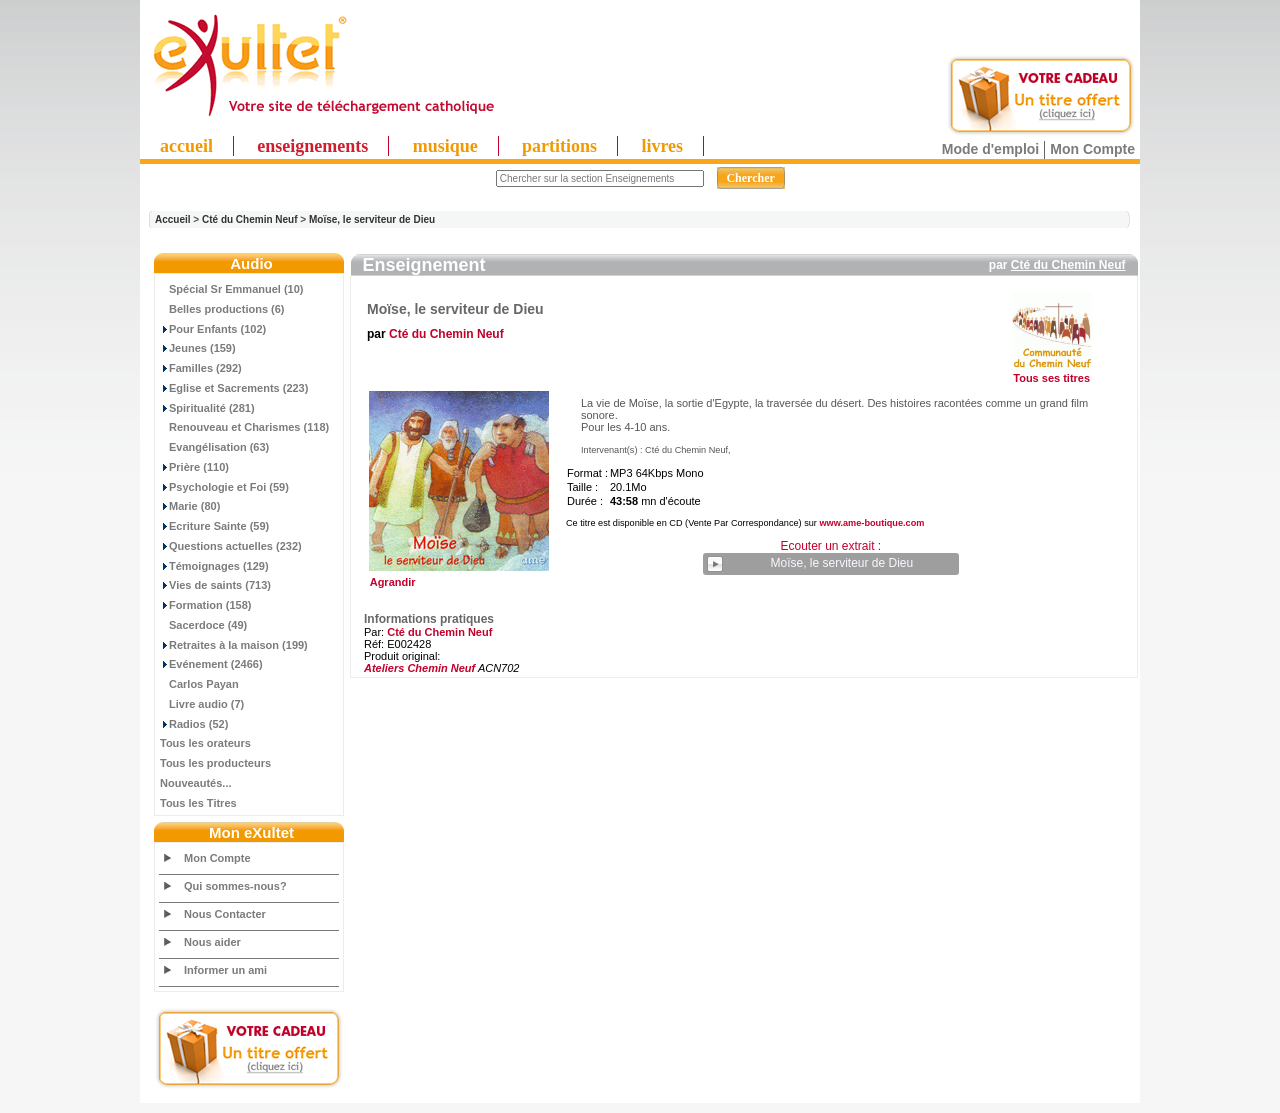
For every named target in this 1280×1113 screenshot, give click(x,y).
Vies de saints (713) (215, 585)
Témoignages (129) (214, 566)
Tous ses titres (1051, 378)
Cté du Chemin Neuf (250, 219)
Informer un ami (225, 970)
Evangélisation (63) (214, 447)
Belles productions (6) (222, 309)
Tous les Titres (198, 803)
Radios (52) (194, 724)
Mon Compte (1092, 149)
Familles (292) (201, 368)
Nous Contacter (225, 914)
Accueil (173, 219)
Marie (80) (190, 506)
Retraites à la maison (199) (234, 645)
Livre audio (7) (202, 704)
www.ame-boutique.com (871, 523)
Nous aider (212, 942)
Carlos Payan (199, 684)
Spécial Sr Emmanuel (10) (232, 289)
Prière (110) (194, 467)
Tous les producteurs (215, 763)
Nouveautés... (196, 783)
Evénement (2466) (211, 664)
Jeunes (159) (198, 348)
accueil (186, 146)
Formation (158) (206, 605)
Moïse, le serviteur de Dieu (372, 219)
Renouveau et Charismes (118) (244, 427)
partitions (559, 146)
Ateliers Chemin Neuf (419, 668)
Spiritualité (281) (207, 408)
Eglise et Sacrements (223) (234, 388)
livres (662, 146)
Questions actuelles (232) (231, 546)
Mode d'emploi (990, 149)
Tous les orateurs (205, 743)
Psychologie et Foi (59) (224, 487)
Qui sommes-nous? (235, 886)
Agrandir (456, 577)
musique (445, 146)
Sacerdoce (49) (203, 625)
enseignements (312, 146)
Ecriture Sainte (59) (214, 526)
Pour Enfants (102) (213, 329)
